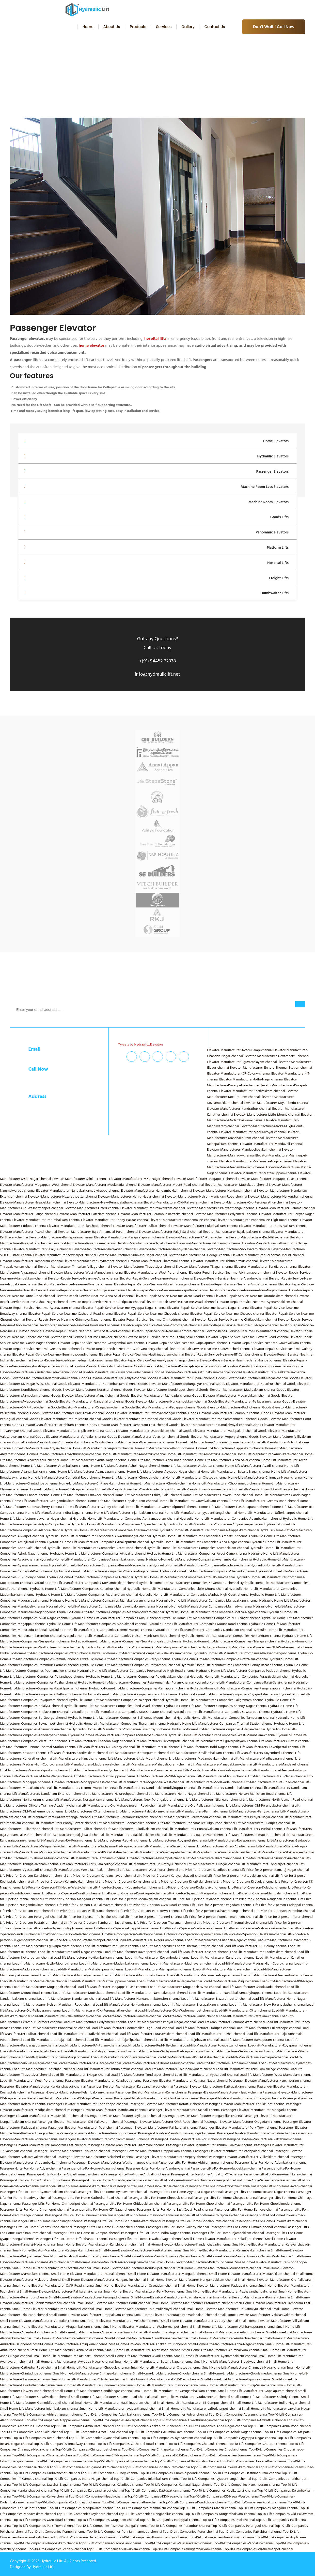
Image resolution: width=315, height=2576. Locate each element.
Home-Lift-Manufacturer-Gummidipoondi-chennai (161, 1507)
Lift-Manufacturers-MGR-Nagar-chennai (166, 1776)
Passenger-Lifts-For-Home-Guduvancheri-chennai (109, 2227)
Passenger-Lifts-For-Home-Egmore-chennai (246, 2209)
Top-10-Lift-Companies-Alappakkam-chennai (58, 2420)
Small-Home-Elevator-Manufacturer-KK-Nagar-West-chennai (246, 2256)
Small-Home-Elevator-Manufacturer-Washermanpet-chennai (147, 2326)
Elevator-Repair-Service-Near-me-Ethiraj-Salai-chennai (165, 1337)
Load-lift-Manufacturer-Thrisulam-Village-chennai (252, 2069)
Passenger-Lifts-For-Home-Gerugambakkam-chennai (122, 2221)
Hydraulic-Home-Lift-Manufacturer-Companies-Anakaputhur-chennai (98, 1542)
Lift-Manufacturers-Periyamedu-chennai (191, 1817)
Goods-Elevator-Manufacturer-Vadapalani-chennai (220, 1431)
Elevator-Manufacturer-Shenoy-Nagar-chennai (171, 1249)
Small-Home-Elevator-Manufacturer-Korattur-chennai (51, 2268)
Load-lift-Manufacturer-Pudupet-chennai (204, 2028)
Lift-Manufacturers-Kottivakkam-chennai (78, 1753)
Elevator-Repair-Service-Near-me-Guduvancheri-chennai (210, 1349)
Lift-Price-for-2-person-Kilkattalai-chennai (185, 1881)
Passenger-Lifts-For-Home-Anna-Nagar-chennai (107, 2180)
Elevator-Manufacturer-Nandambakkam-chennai (156, 1190)
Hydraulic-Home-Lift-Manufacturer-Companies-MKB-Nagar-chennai (211, 1618)
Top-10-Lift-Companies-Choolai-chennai (219, 2449)
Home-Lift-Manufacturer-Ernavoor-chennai (82, 1495)
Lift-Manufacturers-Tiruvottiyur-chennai (156, 1864)
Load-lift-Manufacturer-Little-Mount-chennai (45, 1963)
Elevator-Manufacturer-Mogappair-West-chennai (36, 1184)
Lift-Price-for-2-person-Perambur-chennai (284, 1911)
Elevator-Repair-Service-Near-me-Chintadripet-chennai (153, 1319)
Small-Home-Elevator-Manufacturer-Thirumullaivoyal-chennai (139, 2309)
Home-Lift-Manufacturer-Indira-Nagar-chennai (59, 1512)
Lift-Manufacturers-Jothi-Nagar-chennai (210, 1747)
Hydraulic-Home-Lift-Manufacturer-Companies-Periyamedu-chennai (130, 1665)
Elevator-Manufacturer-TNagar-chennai (205, 1266)
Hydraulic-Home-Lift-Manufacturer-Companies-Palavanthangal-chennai (244, 1653)
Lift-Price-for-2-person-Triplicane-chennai (62, 1928)
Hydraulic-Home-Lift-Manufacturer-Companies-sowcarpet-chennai (221, 1712)
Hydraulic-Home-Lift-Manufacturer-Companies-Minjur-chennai (115, 1618)
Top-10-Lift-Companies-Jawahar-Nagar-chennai (46, 2484)
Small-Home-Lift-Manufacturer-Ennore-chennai (91, 2385)
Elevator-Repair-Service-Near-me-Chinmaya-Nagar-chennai (69, 1319)
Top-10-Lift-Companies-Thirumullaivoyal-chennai (152, 2537)
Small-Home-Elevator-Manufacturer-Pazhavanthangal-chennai (232, 2291)
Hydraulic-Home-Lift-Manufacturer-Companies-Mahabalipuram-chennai (103, 1600)
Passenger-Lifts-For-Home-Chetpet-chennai (225, 2198)
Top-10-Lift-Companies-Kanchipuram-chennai (247, 2484)
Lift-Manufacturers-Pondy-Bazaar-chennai (65, 1823)
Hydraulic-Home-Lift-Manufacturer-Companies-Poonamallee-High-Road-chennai (136, 1670)
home (15, 62)
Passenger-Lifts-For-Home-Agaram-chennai (94, 2168)
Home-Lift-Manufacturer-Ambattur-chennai (134, 1454)
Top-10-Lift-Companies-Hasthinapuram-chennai (246, 2473)
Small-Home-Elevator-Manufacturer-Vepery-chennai (199, 2321)
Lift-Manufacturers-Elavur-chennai (284, 1741)
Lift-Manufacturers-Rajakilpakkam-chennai (136, 1835)
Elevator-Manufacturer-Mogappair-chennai (205, 1179)
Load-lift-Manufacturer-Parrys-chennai (190, 2016)
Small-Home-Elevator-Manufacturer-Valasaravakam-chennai (262, 2315)
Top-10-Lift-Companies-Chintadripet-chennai (88, 2449)
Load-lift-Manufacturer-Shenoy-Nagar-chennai (56, 2057)
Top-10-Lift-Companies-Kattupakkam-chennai (158, 2490)
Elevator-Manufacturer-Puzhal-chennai (28, 1231)
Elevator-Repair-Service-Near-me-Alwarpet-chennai (75, 1284)
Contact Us (215, 26)
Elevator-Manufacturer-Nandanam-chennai (224, 1190)
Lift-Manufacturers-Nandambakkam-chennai (229, 1788)
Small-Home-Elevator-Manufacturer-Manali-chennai (89, 2274)
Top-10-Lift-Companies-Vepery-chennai (57, 2549)
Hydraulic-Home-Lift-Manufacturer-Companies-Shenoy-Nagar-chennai (216, 1706)
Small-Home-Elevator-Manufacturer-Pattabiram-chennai (192, 2303)
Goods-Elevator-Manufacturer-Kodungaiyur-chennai (176, 1384)
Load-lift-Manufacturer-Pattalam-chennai (249, 2016)
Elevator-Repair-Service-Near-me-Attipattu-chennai (107, 1302)
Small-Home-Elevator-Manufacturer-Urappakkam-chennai (91, 2315)
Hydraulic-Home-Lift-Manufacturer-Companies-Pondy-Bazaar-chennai (232, 1665)
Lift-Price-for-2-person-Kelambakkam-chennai (64, 1881)
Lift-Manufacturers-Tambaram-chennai (97, 1858)
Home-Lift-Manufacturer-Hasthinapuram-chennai (235, 1507)
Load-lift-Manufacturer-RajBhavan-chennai (187, 2040)
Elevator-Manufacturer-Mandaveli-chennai (271, 1144)
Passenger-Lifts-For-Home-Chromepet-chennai (34, 2209)
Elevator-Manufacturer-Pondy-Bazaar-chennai (115, 1220)
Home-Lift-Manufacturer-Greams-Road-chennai (264, 1501)
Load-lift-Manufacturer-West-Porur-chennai (32, 2080)
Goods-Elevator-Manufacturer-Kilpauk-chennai (180, 1378)
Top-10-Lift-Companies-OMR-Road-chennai (44, 2520)
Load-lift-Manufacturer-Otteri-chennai (243, 2010)
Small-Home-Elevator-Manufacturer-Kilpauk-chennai (81, 2256)
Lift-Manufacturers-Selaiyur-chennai (169, 1846)
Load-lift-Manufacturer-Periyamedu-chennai (95, 2022)
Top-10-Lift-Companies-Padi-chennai (228, 2520)
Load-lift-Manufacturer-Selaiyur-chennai (233, 2051)
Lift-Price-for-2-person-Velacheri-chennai (71, 1934)
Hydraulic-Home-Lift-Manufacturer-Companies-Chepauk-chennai (207, 1571)
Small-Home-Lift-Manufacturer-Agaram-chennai (158, 2332)
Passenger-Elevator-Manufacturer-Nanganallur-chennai (202, 2116)
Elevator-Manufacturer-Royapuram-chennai (83, 1243)
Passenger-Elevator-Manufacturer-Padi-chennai (83, 2127)
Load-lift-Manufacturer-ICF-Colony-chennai (255, 1946)
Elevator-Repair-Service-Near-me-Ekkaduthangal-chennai (247, 1331)
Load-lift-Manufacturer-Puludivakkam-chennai (84, 2034)
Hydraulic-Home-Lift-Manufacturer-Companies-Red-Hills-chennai (130, 1694)
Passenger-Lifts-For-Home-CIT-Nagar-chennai (103, 2209)
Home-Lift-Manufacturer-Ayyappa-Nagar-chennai (163, 1471)
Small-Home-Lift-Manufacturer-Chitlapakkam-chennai (92, 2373)
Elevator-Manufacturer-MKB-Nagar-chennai (141, 1179)
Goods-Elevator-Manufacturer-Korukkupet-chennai (160, 1389)
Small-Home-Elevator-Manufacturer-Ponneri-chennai (251, 2297)
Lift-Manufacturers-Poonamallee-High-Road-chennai (196, 1823)
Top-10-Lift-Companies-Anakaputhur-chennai (148, 2426)
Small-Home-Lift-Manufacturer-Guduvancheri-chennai (190, 2397)
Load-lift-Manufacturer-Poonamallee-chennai (56, 2028)
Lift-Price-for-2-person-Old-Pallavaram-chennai (91, 1905)
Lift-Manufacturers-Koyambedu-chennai (264, 1753)
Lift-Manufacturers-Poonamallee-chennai (127, 1823)
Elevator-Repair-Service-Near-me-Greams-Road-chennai (41, 1349)
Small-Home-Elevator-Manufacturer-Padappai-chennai (218, 2285)
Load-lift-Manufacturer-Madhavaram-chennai (183, 1963)
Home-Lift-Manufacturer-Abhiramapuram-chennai (213, 1442)
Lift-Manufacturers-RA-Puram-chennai (65, 1840)
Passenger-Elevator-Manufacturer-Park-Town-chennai (238, 2127)
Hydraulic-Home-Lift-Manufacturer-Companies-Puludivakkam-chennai (137, 1676)
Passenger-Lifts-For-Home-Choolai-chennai (198, 2203)
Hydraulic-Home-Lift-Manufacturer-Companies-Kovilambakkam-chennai (85, 1583)
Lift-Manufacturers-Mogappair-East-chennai (84, 1782)
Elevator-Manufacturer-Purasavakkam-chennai (273, 1226)
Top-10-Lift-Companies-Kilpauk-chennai (98, 2496)
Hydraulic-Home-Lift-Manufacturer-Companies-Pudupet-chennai (243, 1670)
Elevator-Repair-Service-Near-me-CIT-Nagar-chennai (239, 1325)
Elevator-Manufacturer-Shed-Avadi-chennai (104, 1249)
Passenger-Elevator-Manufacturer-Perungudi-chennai (177, 2133)
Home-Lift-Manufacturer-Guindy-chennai (93, 1507)
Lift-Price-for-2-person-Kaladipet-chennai (209, 1870)
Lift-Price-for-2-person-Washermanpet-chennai (83, 1940)
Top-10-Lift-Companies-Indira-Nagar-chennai (80, 2479)
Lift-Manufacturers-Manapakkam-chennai (221, 1764)
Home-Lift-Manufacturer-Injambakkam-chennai (129, 1512)
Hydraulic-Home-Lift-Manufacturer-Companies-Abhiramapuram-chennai (126, 1518)
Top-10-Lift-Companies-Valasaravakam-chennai (177, 2543)
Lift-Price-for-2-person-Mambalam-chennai (264, 1893)
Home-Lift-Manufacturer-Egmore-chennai (201, 1489)
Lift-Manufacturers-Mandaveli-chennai (280, 1764)
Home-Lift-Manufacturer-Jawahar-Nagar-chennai (36, 1518)
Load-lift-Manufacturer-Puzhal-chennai (216, 2034)
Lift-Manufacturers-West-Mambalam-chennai (85, 1870)
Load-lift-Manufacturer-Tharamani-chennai (43, 2069)
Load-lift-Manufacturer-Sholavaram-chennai (123, 2057)
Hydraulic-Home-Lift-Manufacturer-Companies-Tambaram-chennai (226, 1717)
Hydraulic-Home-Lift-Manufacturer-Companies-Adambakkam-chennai (230, 1518)
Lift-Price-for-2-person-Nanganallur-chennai (265, 1899)
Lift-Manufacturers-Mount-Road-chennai (274, 1782)
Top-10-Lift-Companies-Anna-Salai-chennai (31, 2432)
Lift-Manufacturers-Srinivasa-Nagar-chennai (224, 1852)
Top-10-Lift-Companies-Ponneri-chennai (57, 2531)
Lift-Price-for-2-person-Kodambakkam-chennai (127, 1887)
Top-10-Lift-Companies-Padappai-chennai (170, 2520)
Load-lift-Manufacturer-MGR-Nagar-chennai (169, 1981)
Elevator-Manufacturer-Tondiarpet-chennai (266, 1266)
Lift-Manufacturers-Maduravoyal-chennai (94, 1764)
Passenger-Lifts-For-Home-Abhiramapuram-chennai (196, 2162)
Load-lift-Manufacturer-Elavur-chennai (111, 1946)
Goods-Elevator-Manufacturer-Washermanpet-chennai (135, 1442)
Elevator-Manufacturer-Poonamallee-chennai (182, 1220)
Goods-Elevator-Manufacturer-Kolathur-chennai (250, 1384)
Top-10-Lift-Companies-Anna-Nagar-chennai (214, 2426)
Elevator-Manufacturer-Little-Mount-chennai (267, 1114)
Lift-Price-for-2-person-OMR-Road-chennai (158, 1905)
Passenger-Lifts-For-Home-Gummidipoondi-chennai (248, 2227)
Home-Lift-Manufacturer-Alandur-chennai (164, 1448)
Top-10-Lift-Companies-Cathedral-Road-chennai (131, 2444)
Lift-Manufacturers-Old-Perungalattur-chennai (260, 1805)
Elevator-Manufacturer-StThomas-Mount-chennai (267, 1255)
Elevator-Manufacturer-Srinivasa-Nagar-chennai (132, 1255)
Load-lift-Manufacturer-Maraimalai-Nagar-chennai (203, 1975)
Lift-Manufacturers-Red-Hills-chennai (121, 1840)
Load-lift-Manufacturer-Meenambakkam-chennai (277, 1975)
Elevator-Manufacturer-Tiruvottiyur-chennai (143, 1266)
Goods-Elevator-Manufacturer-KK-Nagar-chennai (252, 1378)
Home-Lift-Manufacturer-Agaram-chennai (102, 1448)
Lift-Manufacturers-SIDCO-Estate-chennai (102, 1852)
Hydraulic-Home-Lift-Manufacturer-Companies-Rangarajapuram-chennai (243, 1688)
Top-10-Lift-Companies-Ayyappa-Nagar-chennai (241, 2438)
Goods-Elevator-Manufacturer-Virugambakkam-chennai (53, 1442)
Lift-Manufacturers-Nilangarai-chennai (214, 1799)
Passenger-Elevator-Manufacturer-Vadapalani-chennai (233, 2151)
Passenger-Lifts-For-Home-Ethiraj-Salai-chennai (209, 2215)
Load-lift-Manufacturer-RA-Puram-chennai (90, 2045)
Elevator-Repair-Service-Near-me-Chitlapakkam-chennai (236, 1319)
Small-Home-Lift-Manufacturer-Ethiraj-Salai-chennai (237, 2385)
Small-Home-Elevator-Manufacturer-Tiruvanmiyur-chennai (228, 2309)
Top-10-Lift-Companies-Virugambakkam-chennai (186, 2549)
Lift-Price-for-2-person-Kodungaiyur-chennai (194, 1887)
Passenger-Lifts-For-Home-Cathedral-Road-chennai (89, 2198)
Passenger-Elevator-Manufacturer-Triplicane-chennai (71, 2151)
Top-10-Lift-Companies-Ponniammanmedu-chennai (124, 2531)
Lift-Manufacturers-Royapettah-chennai (178, 1840)
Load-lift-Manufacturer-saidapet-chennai (30, 2051)
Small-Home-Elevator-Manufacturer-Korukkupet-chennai (133, 2268)
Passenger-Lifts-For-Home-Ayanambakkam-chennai (38, 2192)
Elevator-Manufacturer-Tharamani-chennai (159, 1261)
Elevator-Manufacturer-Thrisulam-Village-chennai (74, 1266)
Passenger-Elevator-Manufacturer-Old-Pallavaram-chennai (80, 2121)
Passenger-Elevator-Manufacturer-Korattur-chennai (166, 2104)
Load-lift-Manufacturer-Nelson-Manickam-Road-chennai (53, 2004)
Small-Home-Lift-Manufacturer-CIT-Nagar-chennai (88, 2379)
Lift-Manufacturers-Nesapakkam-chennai (84, 1799)
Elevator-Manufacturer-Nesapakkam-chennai (33, 1202)
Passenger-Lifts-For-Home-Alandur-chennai (158, 2168)
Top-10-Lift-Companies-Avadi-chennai (40, 2438)
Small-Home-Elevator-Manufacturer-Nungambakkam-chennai (192, 2279)
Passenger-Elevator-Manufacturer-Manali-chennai (183, 2110)
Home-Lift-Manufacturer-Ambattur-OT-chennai (201, 1454)
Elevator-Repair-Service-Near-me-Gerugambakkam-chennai (101, 1343)
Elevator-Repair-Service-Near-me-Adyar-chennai (82, 1278)
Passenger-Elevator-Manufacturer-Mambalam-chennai (107, 2110)
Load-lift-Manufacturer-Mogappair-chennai (44, 1987)
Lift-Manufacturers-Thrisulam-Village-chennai (93, 1864)
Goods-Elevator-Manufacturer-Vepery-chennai (214, 1436)
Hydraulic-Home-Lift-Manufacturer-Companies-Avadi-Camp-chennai (197, 1553)
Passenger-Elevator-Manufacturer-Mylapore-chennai (122, 2116)
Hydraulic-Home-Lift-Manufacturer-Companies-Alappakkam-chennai (208, 1530)
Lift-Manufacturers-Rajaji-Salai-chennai (75, 1835)
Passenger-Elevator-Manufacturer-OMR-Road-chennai (163, 2121)
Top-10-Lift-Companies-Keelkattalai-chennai (224, 2490)
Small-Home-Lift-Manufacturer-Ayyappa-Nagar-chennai (73, 2361)
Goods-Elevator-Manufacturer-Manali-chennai (85, 1395)
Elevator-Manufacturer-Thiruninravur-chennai (224, 1261)
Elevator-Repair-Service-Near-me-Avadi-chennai (180, 1302)
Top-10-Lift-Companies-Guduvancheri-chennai (46, 2473)
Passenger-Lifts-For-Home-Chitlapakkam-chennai (130, 2203)
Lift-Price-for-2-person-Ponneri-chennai (154, 1917)
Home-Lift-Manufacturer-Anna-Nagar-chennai (93, 1460)
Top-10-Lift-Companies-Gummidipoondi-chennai (174, 2473)
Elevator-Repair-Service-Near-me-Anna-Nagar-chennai (248, 1290)
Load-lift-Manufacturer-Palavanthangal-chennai (66, 2016)
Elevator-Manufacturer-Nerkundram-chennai (280, 1196)
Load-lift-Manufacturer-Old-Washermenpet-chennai (176, 2010)
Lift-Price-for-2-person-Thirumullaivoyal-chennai (232, 1922)
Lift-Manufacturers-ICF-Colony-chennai (106, 1747)
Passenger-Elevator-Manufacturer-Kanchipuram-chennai (270, 2080)
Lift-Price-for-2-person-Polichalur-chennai (93, 1917)
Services (164, 26)
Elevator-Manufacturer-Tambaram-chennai (31, 1261)
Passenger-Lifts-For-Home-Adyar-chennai (30, 2168)
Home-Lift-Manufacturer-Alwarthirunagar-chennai (64, 1454)
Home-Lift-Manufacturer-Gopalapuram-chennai (123, 1501)
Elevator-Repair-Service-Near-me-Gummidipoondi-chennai (55, 1354)
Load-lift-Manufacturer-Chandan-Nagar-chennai (220, 1940)
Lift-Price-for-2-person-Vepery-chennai (192, 1934)
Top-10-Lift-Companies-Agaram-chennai (238, 2414)
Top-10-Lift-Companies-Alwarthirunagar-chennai (188, 2420)
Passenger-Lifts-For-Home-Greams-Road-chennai (36, 2227)
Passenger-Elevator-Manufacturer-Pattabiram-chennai (262, 2139)
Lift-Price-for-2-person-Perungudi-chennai (31, 1917)
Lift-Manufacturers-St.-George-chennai (285, 1852)
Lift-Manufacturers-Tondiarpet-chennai (269, 1864)
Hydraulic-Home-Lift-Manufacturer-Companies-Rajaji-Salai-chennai (243, 1682)
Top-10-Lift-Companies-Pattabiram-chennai (250, 2531)
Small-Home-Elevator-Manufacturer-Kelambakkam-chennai (226, 2250)
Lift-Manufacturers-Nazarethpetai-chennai (117, 1793)
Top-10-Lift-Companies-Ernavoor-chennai (124, 2461)
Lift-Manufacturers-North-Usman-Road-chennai (278, 1799)
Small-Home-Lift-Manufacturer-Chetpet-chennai (166, 2367)
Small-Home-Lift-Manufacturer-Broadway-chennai (231, 2361)
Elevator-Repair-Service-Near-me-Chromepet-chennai (160, 1325)
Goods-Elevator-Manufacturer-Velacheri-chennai (143, 1436)
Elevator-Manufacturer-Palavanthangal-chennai (220, 1208)
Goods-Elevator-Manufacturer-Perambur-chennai (224, 1413)
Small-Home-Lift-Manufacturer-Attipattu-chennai (68, 2356)
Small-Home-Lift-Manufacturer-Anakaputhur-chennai (148, 2344)
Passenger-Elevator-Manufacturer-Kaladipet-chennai (103, 2080)
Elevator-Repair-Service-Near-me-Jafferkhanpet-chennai (241, 1360)
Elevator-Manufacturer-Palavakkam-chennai (152, 1208)
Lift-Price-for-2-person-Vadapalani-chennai (191, 1928)
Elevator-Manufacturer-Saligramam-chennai (209, 1243)
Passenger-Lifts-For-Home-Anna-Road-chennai (176, 2180)
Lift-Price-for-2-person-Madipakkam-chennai (199, 1893)
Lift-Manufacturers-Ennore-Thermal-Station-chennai (38, 1747)
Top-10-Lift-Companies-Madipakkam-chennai (81, 2508)
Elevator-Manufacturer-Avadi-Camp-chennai (240, 1050)
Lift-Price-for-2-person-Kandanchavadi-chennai (101, 1875)
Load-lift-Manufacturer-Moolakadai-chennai (253, 1987)
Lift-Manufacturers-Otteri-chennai (90, 1811)
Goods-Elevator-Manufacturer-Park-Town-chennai (67, 1413)
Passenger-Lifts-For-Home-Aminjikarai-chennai (277, 2174)
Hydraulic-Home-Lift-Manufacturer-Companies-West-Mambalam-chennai (222, 1735)
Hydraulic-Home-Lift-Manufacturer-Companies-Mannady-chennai (204, 1606)
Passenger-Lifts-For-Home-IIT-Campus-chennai (86, 2233)
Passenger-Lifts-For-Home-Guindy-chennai (177, 2227)
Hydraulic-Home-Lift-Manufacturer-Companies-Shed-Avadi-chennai (113, 1706)
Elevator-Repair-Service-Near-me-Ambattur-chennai (239, 1284)
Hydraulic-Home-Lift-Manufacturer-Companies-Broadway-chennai (201, 1565)
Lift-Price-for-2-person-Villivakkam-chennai (254, 1934)
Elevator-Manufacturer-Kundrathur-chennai (239, 1108)
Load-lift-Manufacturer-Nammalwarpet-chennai (153, 1993)
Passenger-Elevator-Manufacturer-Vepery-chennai (171, 2157)
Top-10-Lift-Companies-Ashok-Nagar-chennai (229, 2432)
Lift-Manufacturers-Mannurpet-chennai (154, 1770)
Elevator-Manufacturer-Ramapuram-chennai (61, 1237)
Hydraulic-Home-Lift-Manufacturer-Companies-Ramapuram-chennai (139, 1688)
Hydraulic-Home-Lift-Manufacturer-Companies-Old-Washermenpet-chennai (257, 1647)
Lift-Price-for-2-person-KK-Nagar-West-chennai (57, 1887)
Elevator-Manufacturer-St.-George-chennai (199, 1255)
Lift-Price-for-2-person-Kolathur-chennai (257, 1887)
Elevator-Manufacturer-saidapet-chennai (146, 1243)
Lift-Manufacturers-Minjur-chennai (221, 1776)
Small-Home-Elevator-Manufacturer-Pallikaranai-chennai (61, 2291)
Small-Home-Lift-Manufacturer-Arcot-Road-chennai (143, 2350)
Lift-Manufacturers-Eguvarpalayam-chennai (226, 1741)
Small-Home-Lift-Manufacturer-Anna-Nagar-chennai (226, 2344)
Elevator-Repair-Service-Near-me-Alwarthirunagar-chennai (157, 1284)
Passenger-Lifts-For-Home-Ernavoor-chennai (140, 2215)
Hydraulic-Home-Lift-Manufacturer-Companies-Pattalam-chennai (220, 1659)
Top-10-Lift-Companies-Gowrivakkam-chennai (224, 2467)
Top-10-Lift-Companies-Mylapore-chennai (87, 2514)
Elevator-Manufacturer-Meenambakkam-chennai (257, 1164)
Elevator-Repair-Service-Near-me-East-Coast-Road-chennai (86, 1331)
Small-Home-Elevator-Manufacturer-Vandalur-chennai (39, 2321)
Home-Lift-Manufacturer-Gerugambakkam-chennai (49, 1501)
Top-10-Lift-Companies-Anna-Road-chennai (279, 2426)
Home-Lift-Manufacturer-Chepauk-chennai (133, 1477)
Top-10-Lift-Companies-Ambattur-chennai (255, 2420)
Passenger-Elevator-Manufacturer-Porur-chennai (186, 2139)
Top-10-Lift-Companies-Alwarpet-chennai (121, 2420)
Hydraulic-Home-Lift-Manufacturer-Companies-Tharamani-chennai (118, 1723)
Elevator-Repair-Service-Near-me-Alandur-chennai (231, 1278)
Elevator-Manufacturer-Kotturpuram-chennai (253, 1094)
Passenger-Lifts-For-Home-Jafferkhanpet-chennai (72, 2239)
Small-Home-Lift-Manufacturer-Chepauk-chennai (93, 2367)
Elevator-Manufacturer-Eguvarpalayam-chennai (242, 1062)
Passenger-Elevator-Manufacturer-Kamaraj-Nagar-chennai (185, 2080)
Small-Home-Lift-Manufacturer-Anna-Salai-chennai (67, 2350)
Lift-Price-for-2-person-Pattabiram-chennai (31, 1922)
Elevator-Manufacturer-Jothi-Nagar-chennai (251, 1079)
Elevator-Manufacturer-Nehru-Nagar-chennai (131, 1196)
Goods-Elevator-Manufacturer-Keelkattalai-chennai (268, 1372)
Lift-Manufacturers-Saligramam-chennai (41, 1846)
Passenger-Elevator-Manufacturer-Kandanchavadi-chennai (43, 2086)
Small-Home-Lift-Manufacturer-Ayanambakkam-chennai (215, 2356)
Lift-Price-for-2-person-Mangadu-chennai (73, 1899)
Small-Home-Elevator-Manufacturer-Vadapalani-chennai (175, 2315)
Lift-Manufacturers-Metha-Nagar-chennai (42, 1776)
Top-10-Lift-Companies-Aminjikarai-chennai (82, 2426)
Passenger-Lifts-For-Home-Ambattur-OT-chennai (207, 2174)
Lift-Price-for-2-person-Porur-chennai (285, 1917)
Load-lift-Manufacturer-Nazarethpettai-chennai (216, 1998)
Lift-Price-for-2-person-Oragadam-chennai (221, 1905)
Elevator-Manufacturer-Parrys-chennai (28, 1214)
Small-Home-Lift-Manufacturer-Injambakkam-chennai (39, 2408)
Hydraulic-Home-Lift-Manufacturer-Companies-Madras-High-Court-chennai (194, 1594)
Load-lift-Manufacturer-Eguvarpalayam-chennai (47, 1946)
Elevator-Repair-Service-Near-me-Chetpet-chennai (227, 1313)
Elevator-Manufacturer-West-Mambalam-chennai (87, 1272)
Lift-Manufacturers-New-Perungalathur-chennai (150, 1799)
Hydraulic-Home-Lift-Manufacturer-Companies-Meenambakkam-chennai (110, 1612)
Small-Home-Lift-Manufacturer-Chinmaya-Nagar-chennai (244, 2367)
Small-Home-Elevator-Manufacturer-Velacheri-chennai (120, 2321)
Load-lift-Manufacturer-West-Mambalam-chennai (275, 2074)
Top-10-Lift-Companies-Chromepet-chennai (44, 2455)
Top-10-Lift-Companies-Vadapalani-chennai (110, 2543)
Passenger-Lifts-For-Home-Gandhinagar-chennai (47, 2221)
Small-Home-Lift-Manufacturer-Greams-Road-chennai (110, 2397)
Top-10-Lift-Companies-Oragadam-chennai (107, 2520)
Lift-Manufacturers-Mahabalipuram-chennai (158, 1764)
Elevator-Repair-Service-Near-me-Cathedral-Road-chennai (70, 1313)
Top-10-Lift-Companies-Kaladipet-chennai (112, 2484)
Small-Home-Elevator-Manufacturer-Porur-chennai (113, 2303)
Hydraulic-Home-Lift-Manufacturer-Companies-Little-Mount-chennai (177, 1589)
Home (88, 26)
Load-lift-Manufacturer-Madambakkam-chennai (114, 1963)
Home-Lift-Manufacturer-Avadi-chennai (254, 1465)
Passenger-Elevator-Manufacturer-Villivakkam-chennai (249, 2157)
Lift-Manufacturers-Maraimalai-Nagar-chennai (217, 1770)
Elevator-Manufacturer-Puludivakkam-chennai (204, 1226)
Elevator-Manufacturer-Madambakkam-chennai (260, 1117)
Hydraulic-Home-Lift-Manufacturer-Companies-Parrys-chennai (125, 1659)
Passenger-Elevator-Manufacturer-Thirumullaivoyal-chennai (209, 2145)
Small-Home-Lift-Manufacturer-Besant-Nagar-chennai (153, 2361)
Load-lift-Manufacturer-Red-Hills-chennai (152, 2045)
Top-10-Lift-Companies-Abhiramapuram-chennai (47, 2414)
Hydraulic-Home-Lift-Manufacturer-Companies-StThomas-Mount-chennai (122, 1717)
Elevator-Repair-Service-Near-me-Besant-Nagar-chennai (208, 1308)
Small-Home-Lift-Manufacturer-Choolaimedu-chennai (243, 2373)
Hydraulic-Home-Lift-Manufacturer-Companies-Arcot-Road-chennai (96, 1548)
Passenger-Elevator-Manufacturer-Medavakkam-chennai (41, 2116)
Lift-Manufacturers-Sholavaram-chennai (41, 1852)
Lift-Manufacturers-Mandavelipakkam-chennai (34, 1770)
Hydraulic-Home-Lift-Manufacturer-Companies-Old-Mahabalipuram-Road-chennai (141, 1647)
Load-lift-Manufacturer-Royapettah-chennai (215, 2045)
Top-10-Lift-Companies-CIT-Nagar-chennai (108, 2455)
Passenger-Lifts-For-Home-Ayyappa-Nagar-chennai (185, 2192)
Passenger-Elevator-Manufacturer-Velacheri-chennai (95, 2157)
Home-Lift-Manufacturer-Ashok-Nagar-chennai (125, 1465)
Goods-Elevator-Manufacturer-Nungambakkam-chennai (166, 1401)
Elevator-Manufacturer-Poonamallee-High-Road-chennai (257, 1220)
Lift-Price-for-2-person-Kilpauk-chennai (245, 1881)
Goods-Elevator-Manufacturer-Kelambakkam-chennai (39, 1378)
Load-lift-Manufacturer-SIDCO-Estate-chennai (190, 2057)
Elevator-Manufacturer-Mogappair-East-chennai (273, 1179)
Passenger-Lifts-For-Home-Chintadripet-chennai (57, 2203)
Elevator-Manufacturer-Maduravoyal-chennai (252, 1132)
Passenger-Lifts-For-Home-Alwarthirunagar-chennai (65, 2174)
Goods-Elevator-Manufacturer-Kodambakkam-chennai (97, 1384)
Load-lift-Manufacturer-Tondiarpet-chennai (142, 2074)
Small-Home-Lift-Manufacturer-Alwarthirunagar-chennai (146, 2338)
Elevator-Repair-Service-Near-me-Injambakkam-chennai (72, 1360)
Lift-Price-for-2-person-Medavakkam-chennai (137, 1899)
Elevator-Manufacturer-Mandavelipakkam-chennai (244, 1149)
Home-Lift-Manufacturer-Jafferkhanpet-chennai (273, 1512)
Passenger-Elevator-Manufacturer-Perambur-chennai (98, 2133)
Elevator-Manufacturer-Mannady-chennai (251, 1152)
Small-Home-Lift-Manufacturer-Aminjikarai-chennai (70, 2344)
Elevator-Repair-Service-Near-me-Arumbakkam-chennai (255, 1296)
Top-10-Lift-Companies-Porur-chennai (190, 2531)
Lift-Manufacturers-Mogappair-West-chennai (151, 1782)
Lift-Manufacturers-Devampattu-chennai (164, 1741)
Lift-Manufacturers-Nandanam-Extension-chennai (48, 1793)
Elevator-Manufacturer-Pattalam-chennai (87, 1214)
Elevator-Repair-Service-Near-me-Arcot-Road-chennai (174, 1296)
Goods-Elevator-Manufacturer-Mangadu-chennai (155, 1395)
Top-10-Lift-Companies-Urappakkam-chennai (45, 2543)
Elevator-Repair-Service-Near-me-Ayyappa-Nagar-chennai (123, 1308)
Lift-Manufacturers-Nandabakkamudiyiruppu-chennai (156, 1788)
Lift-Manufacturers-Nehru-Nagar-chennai (179, 1793)
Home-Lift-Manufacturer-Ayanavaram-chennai (92, 1471)
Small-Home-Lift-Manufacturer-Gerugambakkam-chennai (175, 2391)
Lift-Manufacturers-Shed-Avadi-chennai (226, 1846)
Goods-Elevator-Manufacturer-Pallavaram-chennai (245, 1401)
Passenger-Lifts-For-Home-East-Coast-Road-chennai (175, 2209)
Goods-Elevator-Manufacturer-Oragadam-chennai (87, 1407)
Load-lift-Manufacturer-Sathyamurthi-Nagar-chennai (165, 2051)
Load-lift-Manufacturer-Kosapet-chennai (199, 1952)
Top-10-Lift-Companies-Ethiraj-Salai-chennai (187, 2461)
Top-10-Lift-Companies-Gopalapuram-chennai (156, 2467)
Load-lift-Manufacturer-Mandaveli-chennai (224, 1969)
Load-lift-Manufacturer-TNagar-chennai (81, 2074)
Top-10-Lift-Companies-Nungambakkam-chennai (219, 2514)
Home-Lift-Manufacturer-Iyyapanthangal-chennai (200, 1512)
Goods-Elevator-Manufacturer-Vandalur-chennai (71, 1436)
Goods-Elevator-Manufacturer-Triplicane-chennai (68, 1431)
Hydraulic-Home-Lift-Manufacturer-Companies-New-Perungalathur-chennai (126, 1641)
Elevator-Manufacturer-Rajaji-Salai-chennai (170, 1231)
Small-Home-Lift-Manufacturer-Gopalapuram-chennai (257, 2391)
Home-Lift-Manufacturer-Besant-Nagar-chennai (235, 1471)
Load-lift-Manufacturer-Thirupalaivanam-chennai (179, 2069)
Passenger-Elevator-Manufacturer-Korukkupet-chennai (245, 2104)
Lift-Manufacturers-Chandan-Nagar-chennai (101, 1741)
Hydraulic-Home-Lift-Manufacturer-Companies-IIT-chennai (90, 1577)
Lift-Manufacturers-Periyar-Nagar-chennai (252, 1817)
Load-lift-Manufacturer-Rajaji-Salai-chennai (54, 2040)
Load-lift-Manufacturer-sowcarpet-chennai (256, 2057)
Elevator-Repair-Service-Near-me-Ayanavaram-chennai (40, 1308)
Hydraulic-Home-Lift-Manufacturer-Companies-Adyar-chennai (116, 1524)
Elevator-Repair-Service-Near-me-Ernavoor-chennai (87, 1337)
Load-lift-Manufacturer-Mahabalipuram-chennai (89, 1969)
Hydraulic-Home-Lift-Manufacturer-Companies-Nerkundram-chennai (231, 1636)
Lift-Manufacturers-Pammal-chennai (202, 1811)
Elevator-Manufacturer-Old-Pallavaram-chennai (178, 1202)
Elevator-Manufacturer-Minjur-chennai (80, 1179)
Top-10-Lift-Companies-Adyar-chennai (180, 2414)
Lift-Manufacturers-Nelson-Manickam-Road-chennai (248, 1793)
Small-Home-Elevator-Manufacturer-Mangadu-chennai (168, 2274)
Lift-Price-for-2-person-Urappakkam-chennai (126, 1928)
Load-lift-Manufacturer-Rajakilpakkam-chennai (121, 2040)
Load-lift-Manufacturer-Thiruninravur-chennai (109, 2069)
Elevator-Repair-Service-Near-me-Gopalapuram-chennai (187, 1343)
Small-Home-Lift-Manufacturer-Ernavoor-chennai (162, 2385)
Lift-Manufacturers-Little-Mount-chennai (138, 1758)
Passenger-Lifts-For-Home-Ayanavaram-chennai (112, 2192)
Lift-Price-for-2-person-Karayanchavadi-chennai (172, 1875)
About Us (111, 26)
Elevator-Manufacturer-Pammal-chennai (285, 1208)
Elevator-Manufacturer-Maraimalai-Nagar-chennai (255, 1161)
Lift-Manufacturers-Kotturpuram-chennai (139, 1753)
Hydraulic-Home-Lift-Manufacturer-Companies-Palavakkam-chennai (141, 1653)
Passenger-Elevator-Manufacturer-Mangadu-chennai (260, 2110)
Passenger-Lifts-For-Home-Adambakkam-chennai (271, 2162)
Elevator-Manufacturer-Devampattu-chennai (276, 1056)
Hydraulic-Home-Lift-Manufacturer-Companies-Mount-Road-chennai (197, 1624)
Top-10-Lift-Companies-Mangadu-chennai (268, 2508)
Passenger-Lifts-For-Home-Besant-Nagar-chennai (259, 2192)
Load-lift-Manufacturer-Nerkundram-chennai (128, 2004)
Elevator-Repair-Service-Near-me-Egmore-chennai (167, 1331)
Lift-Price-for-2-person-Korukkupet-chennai (134, 1893)
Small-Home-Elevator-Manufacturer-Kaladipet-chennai (224, 2239)
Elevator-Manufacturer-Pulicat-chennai (141, 1226)
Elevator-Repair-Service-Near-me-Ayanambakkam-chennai (260, 1302)
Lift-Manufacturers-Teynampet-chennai (156, 1858)
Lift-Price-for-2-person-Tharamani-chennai (165, 1922)
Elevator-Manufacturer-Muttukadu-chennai (236, 1184)
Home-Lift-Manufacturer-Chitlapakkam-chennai (94, 1483)
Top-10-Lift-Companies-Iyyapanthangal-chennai (216, 2479)
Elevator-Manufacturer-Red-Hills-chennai (259, 1237)
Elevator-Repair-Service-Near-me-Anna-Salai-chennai (95, 1296)
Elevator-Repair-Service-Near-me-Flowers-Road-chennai (247, 1337)
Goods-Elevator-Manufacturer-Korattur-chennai (87, 1389)
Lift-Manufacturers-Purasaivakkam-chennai (200, 1829)
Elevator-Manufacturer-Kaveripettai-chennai (252, 1082)
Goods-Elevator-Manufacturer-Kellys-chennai (112, 1378)
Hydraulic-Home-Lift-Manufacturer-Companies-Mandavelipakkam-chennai (101, 1606)
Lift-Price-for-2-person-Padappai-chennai (283, 1905)
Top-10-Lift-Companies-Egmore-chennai (232, 2455)
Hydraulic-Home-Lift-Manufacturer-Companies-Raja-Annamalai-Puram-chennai (136, 1682)
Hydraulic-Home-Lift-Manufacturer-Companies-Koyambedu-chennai (189, 1583)
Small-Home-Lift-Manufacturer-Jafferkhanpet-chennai (201, 2408)
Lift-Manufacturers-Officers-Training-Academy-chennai (40, 1805)
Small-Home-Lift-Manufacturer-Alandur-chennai (230, 2332)
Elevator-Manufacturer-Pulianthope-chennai (79, 1226)
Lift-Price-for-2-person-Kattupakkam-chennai (240, 1875)
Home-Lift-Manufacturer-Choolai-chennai (160, 1483)
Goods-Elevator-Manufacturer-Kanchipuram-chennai (253, 1366)
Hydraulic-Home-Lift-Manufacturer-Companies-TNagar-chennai (218, 1729)
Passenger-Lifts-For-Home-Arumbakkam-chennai (76, 2186)
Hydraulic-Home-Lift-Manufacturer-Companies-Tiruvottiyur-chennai (121, 1729)
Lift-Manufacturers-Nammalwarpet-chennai (84, 1788)
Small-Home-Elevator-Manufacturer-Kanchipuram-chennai (99, 2244)
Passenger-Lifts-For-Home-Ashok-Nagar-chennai (148, 2186)
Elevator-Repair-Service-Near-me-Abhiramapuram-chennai (232, 1272)
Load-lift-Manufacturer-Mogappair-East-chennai (112, 1987)
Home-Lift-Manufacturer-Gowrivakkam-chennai (193, 1501)
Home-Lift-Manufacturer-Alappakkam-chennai (230, 1448)
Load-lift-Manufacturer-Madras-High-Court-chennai (256, 1963)
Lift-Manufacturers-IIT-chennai (158, 1747)
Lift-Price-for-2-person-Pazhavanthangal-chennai (217, 1911)
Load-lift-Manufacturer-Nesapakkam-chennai (195, 2004)
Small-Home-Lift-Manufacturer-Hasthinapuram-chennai (115, 2402)
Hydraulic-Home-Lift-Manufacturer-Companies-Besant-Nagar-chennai (100, 1565)
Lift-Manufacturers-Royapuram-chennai (237, 1840)
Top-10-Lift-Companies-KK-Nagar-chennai (158, 2496)
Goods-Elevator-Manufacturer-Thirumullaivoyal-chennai (210, 1425)
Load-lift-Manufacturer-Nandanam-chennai (69, 1998)
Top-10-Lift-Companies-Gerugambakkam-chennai (86, 2467)
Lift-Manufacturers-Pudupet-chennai (263, 1823)
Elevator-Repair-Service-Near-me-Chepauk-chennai (151, 1313)
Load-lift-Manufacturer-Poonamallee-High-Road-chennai (132, 2028)
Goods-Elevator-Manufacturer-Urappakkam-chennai (143, 1431)
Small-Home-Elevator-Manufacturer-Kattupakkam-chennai (55, 2250)
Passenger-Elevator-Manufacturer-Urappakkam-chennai (151, 2151)
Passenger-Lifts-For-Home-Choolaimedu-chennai (266, 2203)
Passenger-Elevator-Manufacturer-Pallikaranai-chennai (158, 2127)
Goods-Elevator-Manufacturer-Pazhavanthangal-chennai (145, 1413)
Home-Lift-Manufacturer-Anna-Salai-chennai (228, 1460)
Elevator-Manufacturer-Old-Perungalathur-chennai (251, 1202)
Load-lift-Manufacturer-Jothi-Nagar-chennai (70, 1952)
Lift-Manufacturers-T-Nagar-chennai (213, 1864)
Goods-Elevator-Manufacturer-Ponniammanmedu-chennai (214, 1419)
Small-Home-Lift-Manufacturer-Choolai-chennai (168, 2373)
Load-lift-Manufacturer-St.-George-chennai (89, 2063)
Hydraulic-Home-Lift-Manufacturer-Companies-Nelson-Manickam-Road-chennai (121, 1636)
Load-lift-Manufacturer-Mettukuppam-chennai (102, 1981)
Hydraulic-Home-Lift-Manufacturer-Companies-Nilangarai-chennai (231, 1641)
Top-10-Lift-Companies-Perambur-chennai (180, 2526)
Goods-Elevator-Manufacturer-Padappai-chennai (160, 1407)
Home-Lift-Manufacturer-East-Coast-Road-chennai (132, 1489)
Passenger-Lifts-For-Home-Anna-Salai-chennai (246, 2180)
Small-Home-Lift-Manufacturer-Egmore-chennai (236, 2379)
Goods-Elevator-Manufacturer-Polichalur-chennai (65, 1419)
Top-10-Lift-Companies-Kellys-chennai (40, 2496)
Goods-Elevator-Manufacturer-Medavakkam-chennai (231, 1395)
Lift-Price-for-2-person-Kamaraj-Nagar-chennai (274, 1870)
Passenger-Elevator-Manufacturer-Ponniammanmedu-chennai (104, 2139)
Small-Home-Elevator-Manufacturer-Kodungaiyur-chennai (112, 2262)
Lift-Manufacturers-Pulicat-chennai (79, 1829)
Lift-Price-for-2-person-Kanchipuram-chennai (33, 1875)
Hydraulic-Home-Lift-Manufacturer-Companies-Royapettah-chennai (229, 1694)
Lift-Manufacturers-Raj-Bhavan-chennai (196, 1835)
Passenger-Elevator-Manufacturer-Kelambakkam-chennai (73, 2092)
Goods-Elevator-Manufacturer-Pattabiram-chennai (49, 1425)
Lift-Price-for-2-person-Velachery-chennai (132, 1934)
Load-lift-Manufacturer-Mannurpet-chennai (134, 1975)
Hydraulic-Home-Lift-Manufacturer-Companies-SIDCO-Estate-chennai (120, 1712)
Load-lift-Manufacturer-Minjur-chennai (231, 1981)
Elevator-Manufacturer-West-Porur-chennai (156, 1272)
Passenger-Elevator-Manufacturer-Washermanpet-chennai (115, 2162)
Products (138, 26)
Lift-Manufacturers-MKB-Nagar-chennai (277, 1776)
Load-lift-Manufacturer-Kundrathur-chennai (223, 1957)
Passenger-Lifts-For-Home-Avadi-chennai (281, 2186)
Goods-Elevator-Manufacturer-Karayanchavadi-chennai (110, 1372)
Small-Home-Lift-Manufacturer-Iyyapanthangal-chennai (120, 2408)
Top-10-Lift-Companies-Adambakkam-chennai (117, 2414)
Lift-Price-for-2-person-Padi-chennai (26, 1911)
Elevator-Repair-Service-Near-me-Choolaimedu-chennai (80, 1325)
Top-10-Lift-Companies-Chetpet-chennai (257, 2444)
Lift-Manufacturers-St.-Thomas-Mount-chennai (34, 1858)
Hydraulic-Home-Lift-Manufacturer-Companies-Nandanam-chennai (202, 1630)
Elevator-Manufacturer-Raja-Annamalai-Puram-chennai (98, 1231)
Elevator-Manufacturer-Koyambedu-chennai (276, 1103)
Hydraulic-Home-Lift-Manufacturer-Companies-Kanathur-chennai (78, 1589)
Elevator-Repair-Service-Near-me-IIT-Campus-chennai (224, 1354)
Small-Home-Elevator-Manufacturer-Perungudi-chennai (89, 2297)
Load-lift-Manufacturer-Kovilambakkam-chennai (89, 1957)
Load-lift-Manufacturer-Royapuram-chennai (280, 2045)
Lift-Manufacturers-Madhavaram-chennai (264, 1758)
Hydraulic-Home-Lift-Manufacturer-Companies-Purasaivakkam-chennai (241, 1676)
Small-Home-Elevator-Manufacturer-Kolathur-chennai (195, 2262)
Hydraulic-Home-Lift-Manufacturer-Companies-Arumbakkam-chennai (198, 1548)
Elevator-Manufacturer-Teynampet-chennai (95, 1261)
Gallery (187, 26)
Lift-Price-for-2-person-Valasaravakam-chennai (258, 1928)
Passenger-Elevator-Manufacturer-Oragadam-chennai (243, 2121)
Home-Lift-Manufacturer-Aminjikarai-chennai (270, 1454)
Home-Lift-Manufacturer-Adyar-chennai (41, 1448)
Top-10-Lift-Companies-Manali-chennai (207, 2508)
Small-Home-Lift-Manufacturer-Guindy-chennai (265, 2397)
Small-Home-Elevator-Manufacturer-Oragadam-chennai (136, 2285)
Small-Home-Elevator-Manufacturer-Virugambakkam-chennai (57, 2326)
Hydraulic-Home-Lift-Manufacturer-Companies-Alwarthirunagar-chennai (98, 1536)
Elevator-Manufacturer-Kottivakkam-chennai (252, 1091)
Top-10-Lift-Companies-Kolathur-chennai (132, 2502)
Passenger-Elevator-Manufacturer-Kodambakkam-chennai (156, 2098)
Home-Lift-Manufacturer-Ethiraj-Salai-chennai (148, 1495)
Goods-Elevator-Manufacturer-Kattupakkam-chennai (191, 1372)
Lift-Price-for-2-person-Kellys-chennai (126, 1881)
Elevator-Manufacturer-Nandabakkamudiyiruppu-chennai (78, 1190)
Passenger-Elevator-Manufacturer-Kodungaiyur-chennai (241, 2098)
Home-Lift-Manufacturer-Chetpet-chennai (197, 1477)
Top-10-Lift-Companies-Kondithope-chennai (195, 2502)
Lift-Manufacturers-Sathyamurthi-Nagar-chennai (107, 1846)
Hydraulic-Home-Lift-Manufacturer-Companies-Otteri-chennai (45, 1653)
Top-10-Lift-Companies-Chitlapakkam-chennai (155, 2449)
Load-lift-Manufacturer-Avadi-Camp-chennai (151, 1940)
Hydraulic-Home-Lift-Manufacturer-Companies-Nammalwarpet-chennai (100, 1630)
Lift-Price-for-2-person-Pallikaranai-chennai (85, 1911)
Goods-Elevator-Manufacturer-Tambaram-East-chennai (127, 1425)
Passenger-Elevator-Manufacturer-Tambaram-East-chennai (43, 2145)
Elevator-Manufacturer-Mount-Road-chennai (171, 1184)
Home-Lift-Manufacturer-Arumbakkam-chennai (55, 1465)
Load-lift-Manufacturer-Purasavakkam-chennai (153, 2034)
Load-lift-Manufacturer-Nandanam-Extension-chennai (141, 1998)
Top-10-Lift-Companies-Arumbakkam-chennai (161, 2432)
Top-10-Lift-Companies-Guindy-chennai (110, 2473)
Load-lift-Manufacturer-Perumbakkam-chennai (231, 2022)
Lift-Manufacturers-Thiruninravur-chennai (273, 1858)
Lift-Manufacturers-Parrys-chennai (254, 1811)
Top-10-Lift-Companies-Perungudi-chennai (242, 2526)
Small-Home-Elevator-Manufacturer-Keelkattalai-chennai (140, 2250)
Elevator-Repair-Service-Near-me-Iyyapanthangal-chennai (156, 1360)
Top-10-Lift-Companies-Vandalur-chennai (243, 2543)
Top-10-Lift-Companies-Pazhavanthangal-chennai (112, 2526)
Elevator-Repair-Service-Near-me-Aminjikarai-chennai (86, 1290)
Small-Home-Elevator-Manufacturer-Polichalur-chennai (171, 2297)
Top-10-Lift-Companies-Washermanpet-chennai (258, 2549)
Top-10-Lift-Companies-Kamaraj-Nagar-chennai (178, 2484)
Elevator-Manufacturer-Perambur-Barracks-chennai (155, 1214)
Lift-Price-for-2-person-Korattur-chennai (71, 1893)
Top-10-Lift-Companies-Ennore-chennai (64, 2461)
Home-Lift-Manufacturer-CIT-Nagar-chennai (62, 1489)
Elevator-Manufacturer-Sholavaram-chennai (238, 1249)
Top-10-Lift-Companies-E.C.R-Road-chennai (171, 2455)
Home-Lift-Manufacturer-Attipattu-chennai (192, 1465)
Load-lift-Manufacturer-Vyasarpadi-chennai (207, 2074)
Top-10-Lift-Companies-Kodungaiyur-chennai (68, 2502)
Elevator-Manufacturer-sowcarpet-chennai (64, 1255)
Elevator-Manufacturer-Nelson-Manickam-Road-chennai (206, 1196)
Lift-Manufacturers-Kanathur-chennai (80, 1758)
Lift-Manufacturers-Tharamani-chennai (214, 1858)
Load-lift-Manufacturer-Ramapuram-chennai (252, 2040)
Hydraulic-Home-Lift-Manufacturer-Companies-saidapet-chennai (116, 1700)
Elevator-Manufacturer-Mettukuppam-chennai (263, 1173)
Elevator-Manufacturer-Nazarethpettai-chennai (62, 1196)
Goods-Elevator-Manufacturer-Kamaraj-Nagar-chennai (174, 1366)
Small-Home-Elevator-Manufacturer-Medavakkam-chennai (252, 2274)
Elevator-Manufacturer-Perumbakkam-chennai (46, 1220)
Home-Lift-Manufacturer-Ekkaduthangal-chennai (268, 1489)
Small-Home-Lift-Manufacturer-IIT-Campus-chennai (194, 2402)
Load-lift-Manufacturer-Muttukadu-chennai (85, 1993)
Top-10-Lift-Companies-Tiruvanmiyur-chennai (222, 2537)
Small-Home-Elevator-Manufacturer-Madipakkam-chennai (218, 2268)
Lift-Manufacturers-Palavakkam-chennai (145, 1811)
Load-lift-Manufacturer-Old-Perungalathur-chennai (99, 2010)
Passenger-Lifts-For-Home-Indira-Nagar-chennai (156, 2233)
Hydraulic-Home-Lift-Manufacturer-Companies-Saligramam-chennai (214, 1700)
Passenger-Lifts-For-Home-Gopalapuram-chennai (198, 2221)
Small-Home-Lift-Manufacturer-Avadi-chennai (139, 2356)
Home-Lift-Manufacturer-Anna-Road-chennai (161, 1460)
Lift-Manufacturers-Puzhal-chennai (257, 1829)
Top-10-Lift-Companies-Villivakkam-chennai (119, 2549)
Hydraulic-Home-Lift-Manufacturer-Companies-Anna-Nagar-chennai (200, 1542)
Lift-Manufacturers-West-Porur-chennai (149, 1870)
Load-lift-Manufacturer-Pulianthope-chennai (268, 2028)
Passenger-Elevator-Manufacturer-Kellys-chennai (151, 2092)
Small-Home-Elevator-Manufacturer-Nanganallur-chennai (104, 2279)
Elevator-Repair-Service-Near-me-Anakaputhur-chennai (167, 1290)
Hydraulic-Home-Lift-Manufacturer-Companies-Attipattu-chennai (98, 1553)
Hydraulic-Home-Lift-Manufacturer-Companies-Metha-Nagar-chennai (216, 1612)
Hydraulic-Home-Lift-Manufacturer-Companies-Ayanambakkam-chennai (92, 1559)
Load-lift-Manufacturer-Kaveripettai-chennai (136, 1952)
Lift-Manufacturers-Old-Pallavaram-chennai (193, 1805)
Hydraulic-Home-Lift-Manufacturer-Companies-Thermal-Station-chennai (220, 1723)
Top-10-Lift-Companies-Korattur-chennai (257, 2502)
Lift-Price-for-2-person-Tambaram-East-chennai (98, 1922)
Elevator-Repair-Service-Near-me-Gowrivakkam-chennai (270, 1343)
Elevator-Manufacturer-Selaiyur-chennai (41, 1249)
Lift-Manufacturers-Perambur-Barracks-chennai (126, 1817)
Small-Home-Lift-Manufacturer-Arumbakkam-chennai (221, 2350)
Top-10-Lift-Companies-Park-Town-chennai (43, 2526)
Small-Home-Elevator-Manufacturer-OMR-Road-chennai (53, 2285)
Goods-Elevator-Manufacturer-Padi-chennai (229, 1407)
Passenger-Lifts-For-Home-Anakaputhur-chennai (35, 2180)
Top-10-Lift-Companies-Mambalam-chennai (147, 2508)
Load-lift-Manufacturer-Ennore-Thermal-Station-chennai (181, 1946)
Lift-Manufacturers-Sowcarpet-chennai (162, 1852)
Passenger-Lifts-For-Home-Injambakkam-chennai (228, 2233)
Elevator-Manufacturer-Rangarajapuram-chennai (129, 1237)
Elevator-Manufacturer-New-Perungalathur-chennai (105, 1202)
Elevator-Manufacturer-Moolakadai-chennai (105, 1184)
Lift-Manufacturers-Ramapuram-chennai (255, 1835)
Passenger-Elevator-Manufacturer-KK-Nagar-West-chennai (70, 2098)
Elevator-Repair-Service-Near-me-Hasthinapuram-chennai (141, 1354)
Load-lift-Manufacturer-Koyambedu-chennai (157, 1957)
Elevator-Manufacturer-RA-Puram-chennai (197, 1237)
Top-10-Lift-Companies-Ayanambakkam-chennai (104, 2438)
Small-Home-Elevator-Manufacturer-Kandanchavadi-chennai (187, 2244)
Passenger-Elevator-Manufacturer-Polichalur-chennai (256, 2133)
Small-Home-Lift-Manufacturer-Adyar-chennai (89, 2332)
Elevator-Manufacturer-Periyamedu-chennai (226, 1214)
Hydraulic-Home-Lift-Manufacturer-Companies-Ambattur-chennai (200, 1536)
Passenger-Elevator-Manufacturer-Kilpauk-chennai (225, 2092)
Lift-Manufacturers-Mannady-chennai (96, 1770)
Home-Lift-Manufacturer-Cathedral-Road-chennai (64, 1477)
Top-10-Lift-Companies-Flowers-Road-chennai (253, 2461)
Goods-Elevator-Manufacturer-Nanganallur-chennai (86, 1401)
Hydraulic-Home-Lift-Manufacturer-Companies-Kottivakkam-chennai (184, 1577)
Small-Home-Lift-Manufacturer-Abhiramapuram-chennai (234, 2326)
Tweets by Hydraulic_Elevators (140, 1044)
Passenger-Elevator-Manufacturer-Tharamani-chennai (126, 2145)
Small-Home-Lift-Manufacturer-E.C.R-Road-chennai (163, 2379)
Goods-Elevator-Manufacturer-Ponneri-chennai (136, 1419)
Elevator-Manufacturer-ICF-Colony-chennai (238, 1073)
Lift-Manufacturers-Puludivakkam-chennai (137, 1829)
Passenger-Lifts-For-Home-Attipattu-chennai (218, 2186)
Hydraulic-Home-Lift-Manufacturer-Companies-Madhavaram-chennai (87, 1594)
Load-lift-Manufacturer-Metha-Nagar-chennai (33, 1981)
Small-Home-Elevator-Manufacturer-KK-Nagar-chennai (161, 2256)
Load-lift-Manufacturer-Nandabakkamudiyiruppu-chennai (231, 1993)
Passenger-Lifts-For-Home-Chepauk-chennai (159, 2198)
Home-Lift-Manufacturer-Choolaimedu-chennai (226, 1483)
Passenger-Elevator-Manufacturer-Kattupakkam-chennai (215, 2086)
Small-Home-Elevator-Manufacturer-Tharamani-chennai (53, 2309)
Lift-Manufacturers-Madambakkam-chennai (201, 1758)
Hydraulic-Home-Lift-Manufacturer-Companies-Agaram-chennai (111, 1530)
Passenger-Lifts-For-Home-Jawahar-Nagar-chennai (146, 2239)
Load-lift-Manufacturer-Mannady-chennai (71, 1975)
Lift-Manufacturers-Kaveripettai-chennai (269, 1747)
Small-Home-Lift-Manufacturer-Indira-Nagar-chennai (271, 2402)
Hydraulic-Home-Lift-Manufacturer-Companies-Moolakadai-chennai (97, 1624)
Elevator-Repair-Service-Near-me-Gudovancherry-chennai (125, 1349)
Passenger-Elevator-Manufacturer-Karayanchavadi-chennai (129, 2086)
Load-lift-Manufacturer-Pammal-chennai (131, 2016)
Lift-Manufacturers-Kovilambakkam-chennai (202, 1753)
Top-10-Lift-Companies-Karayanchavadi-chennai (88, 2490)
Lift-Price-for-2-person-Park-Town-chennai (149, 1911)
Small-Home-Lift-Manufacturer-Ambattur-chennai (225, 2338)
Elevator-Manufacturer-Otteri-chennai (92, 1208)
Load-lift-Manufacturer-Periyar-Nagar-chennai (162, 2022)
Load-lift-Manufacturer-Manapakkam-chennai (158, 1969)
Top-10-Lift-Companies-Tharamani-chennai (85, 2537)
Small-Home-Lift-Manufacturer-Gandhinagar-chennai (94, 2391)
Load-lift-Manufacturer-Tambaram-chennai (226, 2063)
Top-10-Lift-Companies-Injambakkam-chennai (147, 2479)
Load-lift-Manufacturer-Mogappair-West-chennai (184, 1987)
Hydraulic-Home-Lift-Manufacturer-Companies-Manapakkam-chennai (207, 1600)
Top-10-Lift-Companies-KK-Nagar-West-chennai (224, 2496)
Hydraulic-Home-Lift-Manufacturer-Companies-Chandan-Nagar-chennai (106, 1571)
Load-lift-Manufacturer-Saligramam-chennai (93, 2051)
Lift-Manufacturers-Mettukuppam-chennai (105, 1776)
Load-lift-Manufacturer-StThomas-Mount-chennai (158, 2063)
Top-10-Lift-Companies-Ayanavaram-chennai (173, 2438)
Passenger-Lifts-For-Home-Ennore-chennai (76, 2215)
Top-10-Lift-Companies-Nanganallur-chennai (151, 2514)
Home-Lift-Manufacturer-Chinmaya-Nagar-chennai (265, 1477)
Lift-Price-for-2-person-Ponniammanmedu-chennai (220, 1917)
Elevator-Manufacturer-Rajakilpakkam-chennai (236, 1231)
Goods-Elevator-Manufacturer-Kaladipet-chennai (97, 1366)
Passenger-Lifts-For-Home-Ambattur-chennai (137, 2174)
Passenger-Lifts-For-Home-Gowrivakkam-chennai (271, 2221)
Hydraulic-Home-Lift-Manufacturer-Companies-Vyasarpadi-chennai (117, 1735)
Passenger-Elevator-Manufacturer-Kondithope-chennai (87, 2104)
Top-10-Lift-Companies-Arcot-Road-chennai (96, 2432)
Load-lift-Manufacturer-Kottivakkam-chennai (263, 1952)
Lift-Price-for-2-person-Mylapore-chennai (202, 1899)
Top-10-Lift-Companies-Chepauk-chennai (197, 2444)
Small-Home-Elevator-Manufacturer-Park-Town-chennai (144, 2291)
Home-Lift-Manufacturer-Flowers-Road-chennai (218, 1495)
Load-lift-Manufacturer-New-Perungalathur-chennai (267, 2004)
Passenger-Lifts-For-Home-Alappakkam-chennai (225, 2168)
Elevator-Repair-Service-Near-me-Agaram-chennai (156, 1278)
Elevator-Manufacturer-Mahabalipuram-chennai (253, 1135)
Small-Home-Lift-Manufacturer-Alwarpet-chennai (68, 2338)
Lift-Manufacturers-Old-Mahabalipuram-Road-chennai (121, 1805)
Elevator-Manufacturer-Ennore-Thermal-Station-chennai (271, 1067)
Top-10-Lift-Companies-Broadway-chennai (64, 2444)
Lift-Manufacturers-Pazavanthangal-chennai (59, 1817)
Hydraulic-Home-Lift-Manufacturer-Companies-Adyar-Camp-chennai (213, 1524)
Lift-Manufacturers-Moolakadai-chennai (214, 1782)
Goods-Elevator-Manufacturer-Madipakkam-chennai (237, 1389)
